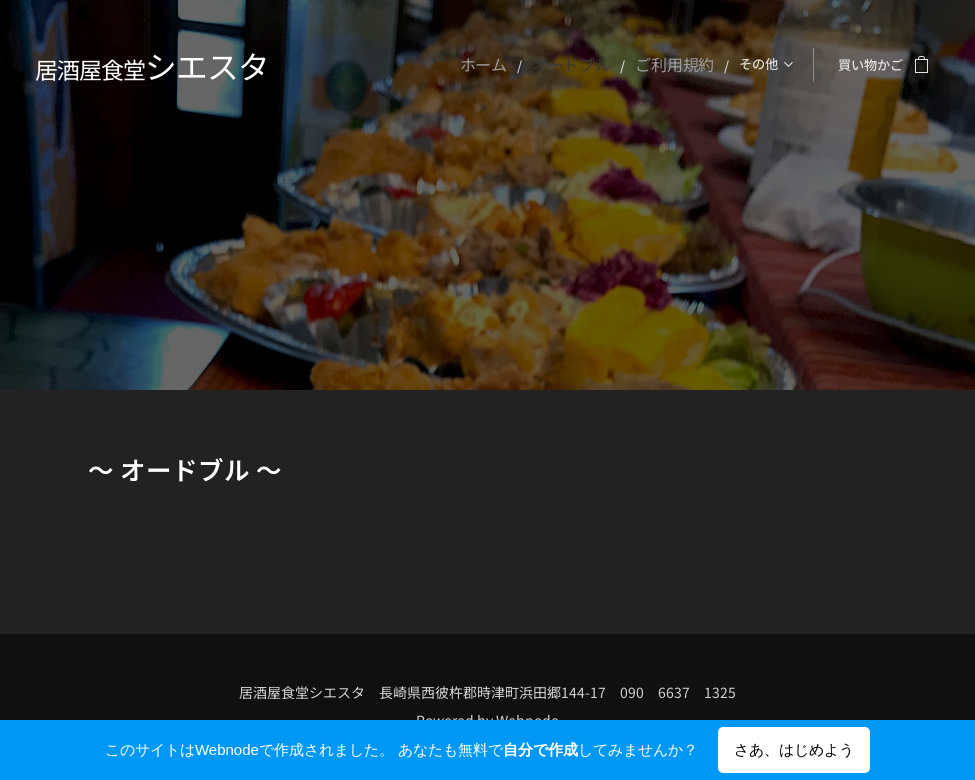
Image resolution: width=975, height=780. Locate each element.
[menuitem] (364, 65)
